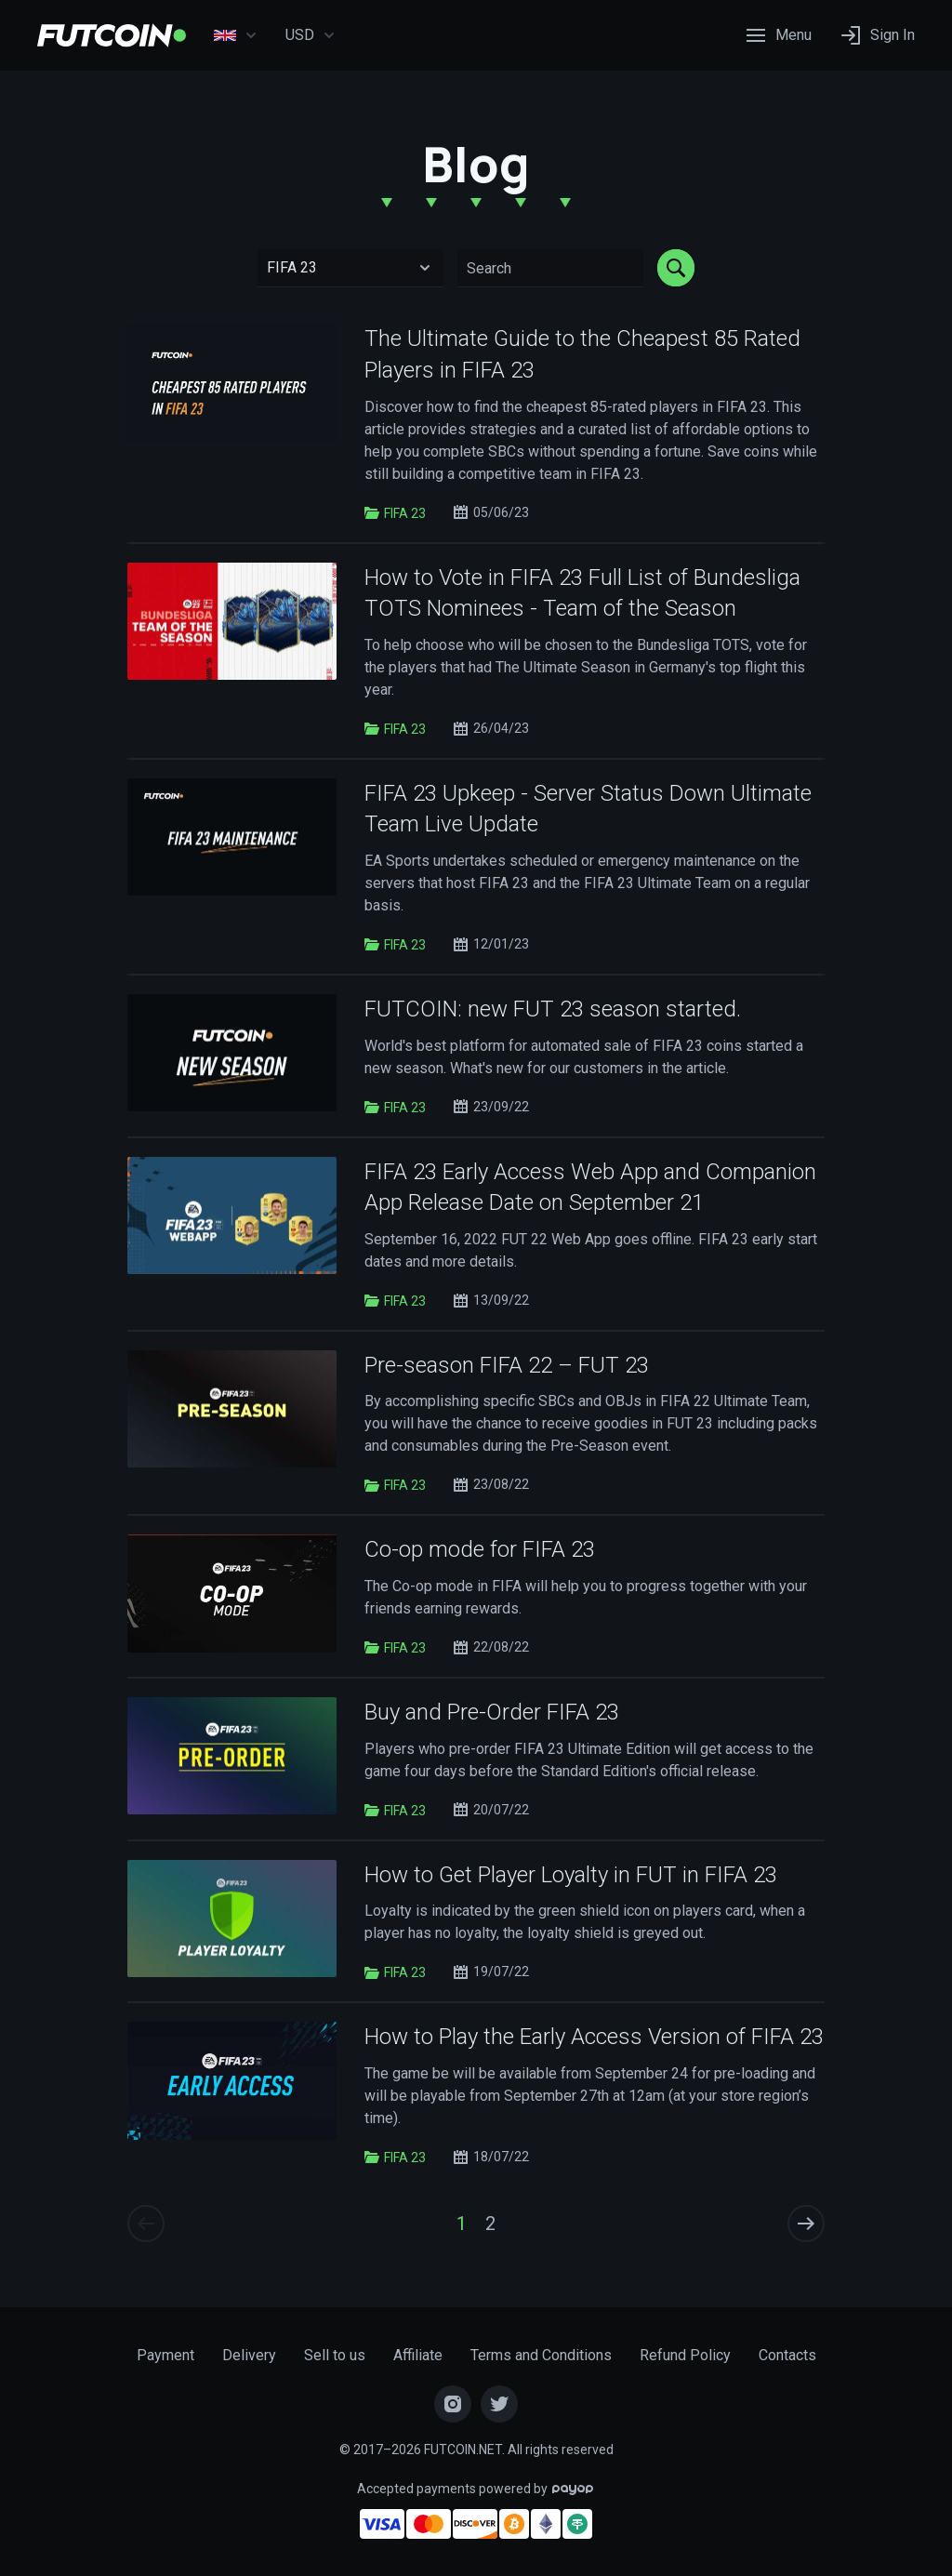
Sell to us (334, 2355)
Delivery (249, 2355)
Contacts (787, 2355)
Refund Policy (685, 2355)
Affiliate (418, 2355)
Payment (165, 2355)
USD (310, 35)
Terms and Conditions (541, 2355)
